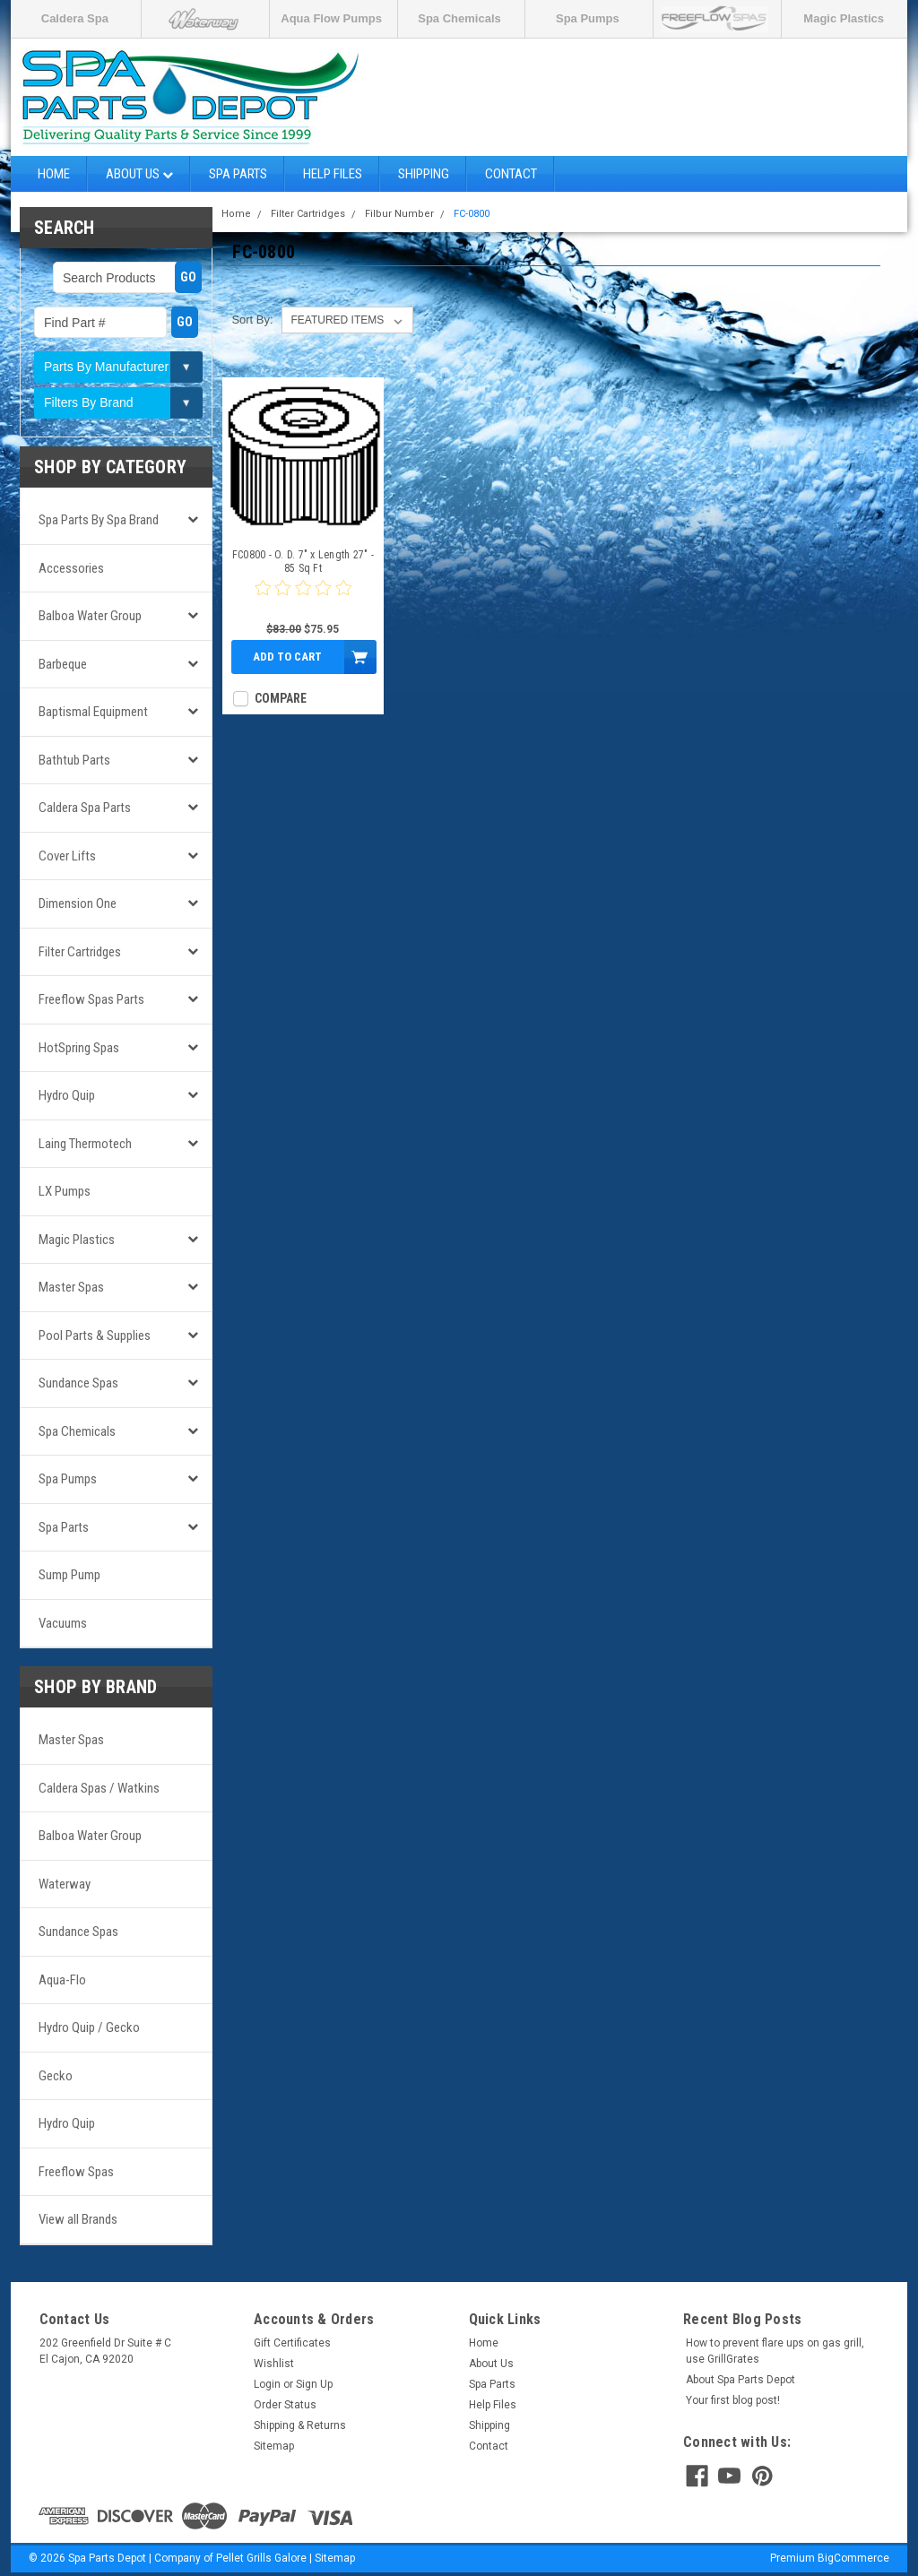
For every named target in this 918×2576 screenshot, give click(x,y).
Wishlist (274, 2363)
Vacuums (63, 1623)
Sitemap (274, 2446)
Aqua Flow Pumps (331, 18)
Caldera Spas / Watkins (99, 1788)
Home (54, 174)
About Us (139, 174)
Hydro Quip (67, 1095)
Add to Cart (287, 656)
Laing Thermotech (85, 1144)
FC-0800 (471, 214)
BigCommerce (853, 2558)
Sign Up (314, 2384)
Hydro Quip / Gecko (89, 2027)
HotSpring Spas (79, 1048)
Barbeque (63, 664)
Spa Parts (238, 174)
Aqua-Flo (62, 1980)
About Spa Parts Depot (740, 2379)
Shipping (423, 174)
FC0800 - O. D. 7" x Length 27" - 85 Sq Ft (303, 562)
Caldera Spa (74, 18)
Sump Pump (69, 1575)
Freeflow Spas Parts (91, 999)
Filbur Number (399, 214)
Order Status (285, 2405)
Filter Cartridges (80, 952)
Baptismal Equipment (93, 712)
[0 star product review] (303, 598)
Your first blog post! (733, 2400)
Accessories (71, 568)
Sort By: (252, 319)
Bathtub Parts (74, 760)
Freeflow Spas (76, 2172)
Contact (511, 174)
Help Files (332, 174)
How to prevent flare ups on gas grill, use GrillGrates (775, 2351)
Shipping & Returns (300, 2425)
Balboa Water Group (90, 616)
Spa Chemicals (459, 18)
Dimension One (78, 903)
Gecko (56, 2076)
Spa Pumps (587, 18)
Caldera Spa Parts (85, 808)
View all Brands (78, 2219)
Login (267, 2384)
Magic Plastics (843, 18)
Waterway (65, 1884)
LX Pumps (65, 1191)
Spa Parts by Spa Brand (99, 520)
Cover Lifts (67, 856)
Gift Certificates (292, 2343)
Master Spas (71, 1287)
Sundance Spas (78, 1383)
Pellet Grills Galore (261, 2558)
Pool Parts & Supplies (95, 1335)
